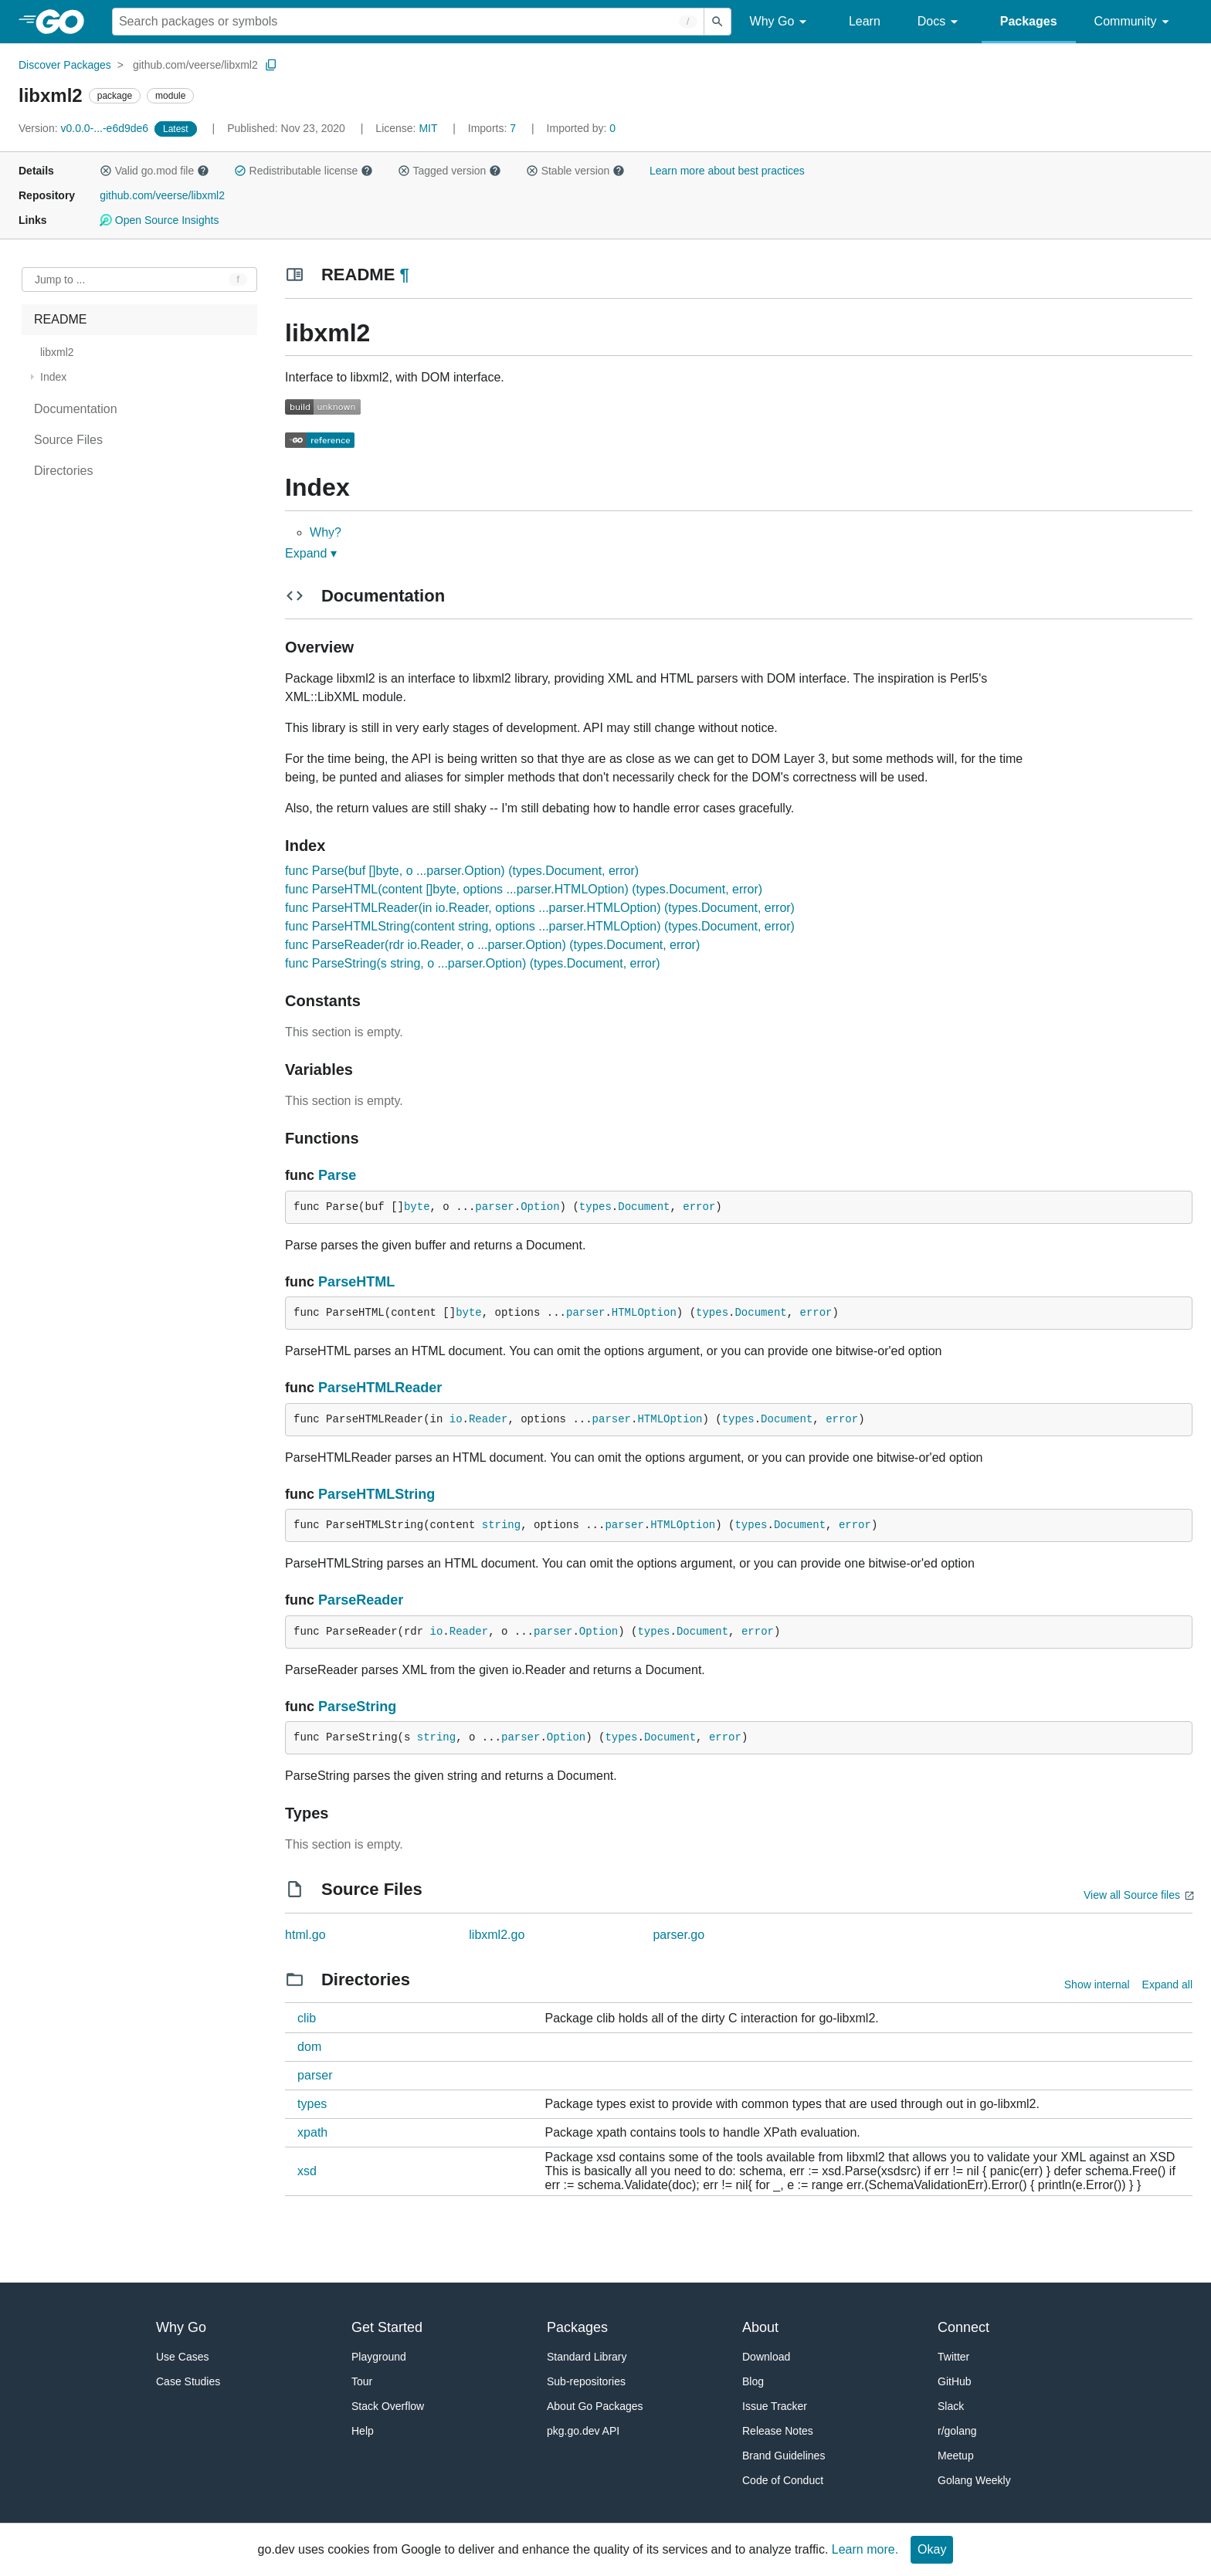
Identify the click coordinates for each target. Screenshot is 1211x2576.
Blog (753, 2381)
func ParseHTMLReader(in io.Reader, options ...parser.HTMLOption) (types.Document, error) (540, 907)
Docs (940, 22)
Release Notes (777, 2431)
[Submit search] (717, 22)
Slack (951, 2406)
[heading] (65, 21)
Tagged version (449, 170)
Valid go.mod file (154, 170)
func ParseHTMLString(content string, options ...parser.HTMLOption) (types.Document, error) (540, 926)
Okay (932, 2549)
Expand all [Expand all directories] (1167, 1984)
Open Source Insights (159, 220)
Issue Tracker (774, 2406)
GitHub (955, 2381)
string (501, 1525)
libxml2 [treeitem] (57, 352)
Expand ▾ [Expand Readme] (311, 553)
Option (540, 1207)
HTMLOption (644, 1313)
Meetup (956, 2455)
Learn (864, 21)
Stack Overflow (387, 2406)
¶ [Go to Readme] (404, 274)
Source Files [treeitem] (68, 439)
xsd (307, 2171)
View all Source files (1132, 1895)
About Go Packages (595, 2406)
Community (1134, 22)
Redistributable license (303, 170)
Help (362, 2431)
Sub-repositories (586, 2381)
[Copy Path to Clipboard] (271, 65)
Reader (488, 1419)
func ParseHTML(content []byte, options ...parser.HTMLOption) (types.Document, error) (523, 889)
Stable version (575, 170)
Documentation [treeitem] (75, 408)
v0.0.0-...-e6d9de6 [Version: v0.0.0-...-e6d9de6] (85, 128)
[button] (106, 170)
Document (644, 1207)
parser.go (678, 1934)
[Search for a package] (408, 22)
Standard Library (587, 2357)
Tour (361, 2381)
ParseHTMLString (376, 1494)
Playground (378, 2357)
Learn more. (865, 2549)
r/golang (957, 2431)
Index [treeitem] (53, 377)
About (760, 2327)
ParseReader (360, 1600)
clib (306, 2018)
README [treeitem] (60, 319)
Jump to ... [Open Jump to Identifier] (60, 279)
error (699, 1207)
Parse (337, 1175)
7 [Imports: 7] (493, 128)
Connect (963, 2327)
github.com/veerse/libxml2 (195, 65)
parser (494, 1207)
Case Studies (188, 2381)
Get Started (386, 2327)
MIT (428, 128)
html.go (305, 1934)
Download (766, 2357)
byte (417, 1207)
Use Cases (182, 2357)
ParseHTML (356, 1282)
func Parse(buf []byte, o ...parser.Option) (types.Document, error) (462, 870)
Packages (1028, 21)
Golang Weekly (974, 2480)
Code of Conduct (782, 2480)
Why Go (781, 22)
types (595, 1207)
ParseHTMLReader (380, 1387)
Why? (325, 532)
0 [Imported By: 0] (581, 128)
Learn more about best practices (727, 170)
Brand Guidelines (783, 2455)
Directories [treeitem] (63, 470)
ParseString (357, 1706)
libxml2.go (496, 1934)
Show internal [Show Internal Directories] (1097, 1984)
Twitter (953, 2357)
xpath (312, 2132)
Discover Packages (65, 65)
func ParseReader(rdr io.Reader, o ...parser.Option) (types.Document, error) (492, 944)
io (456, 1419)
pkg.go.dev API (583, 2431)
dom (309, 2046)
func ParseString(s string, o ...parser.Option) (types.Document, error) (472, 963)
